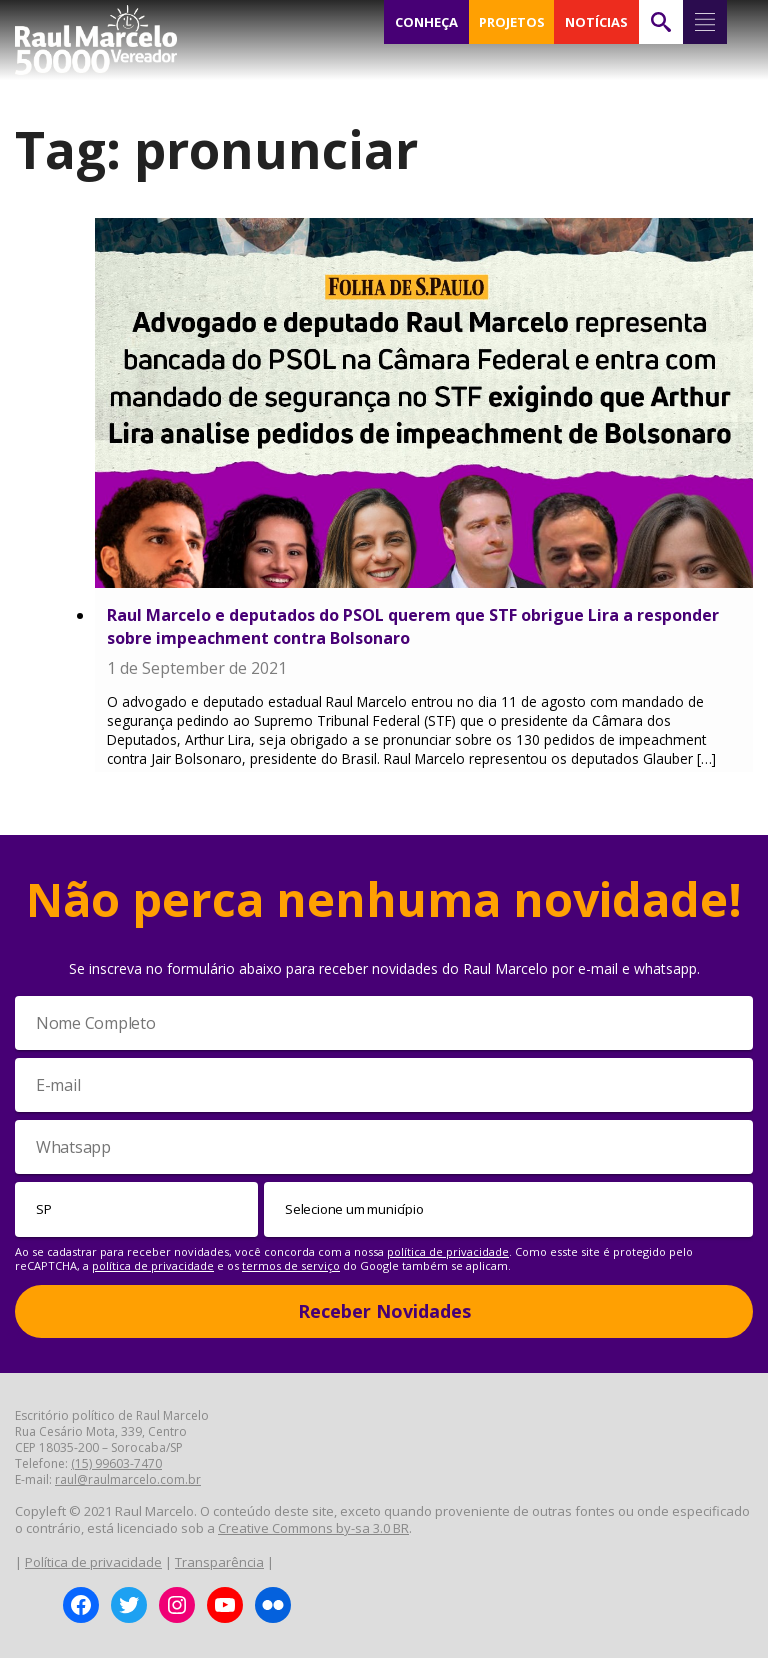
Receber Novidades (384, 1311)
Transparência (219, 1562)
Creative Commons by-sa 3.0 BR (313, 1528)
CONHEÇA (427, 22)
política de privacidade (448, 1251)
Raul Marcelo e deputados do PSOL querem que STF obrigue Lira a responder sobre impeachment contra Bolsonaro (413, 626)
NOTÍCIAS (596, 22)
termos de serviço (291, 1265)
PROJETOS (512, 22)
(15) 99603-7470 (116, 1463)
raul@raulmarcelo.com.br (128, 1479)
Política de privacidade (93, 1562)
